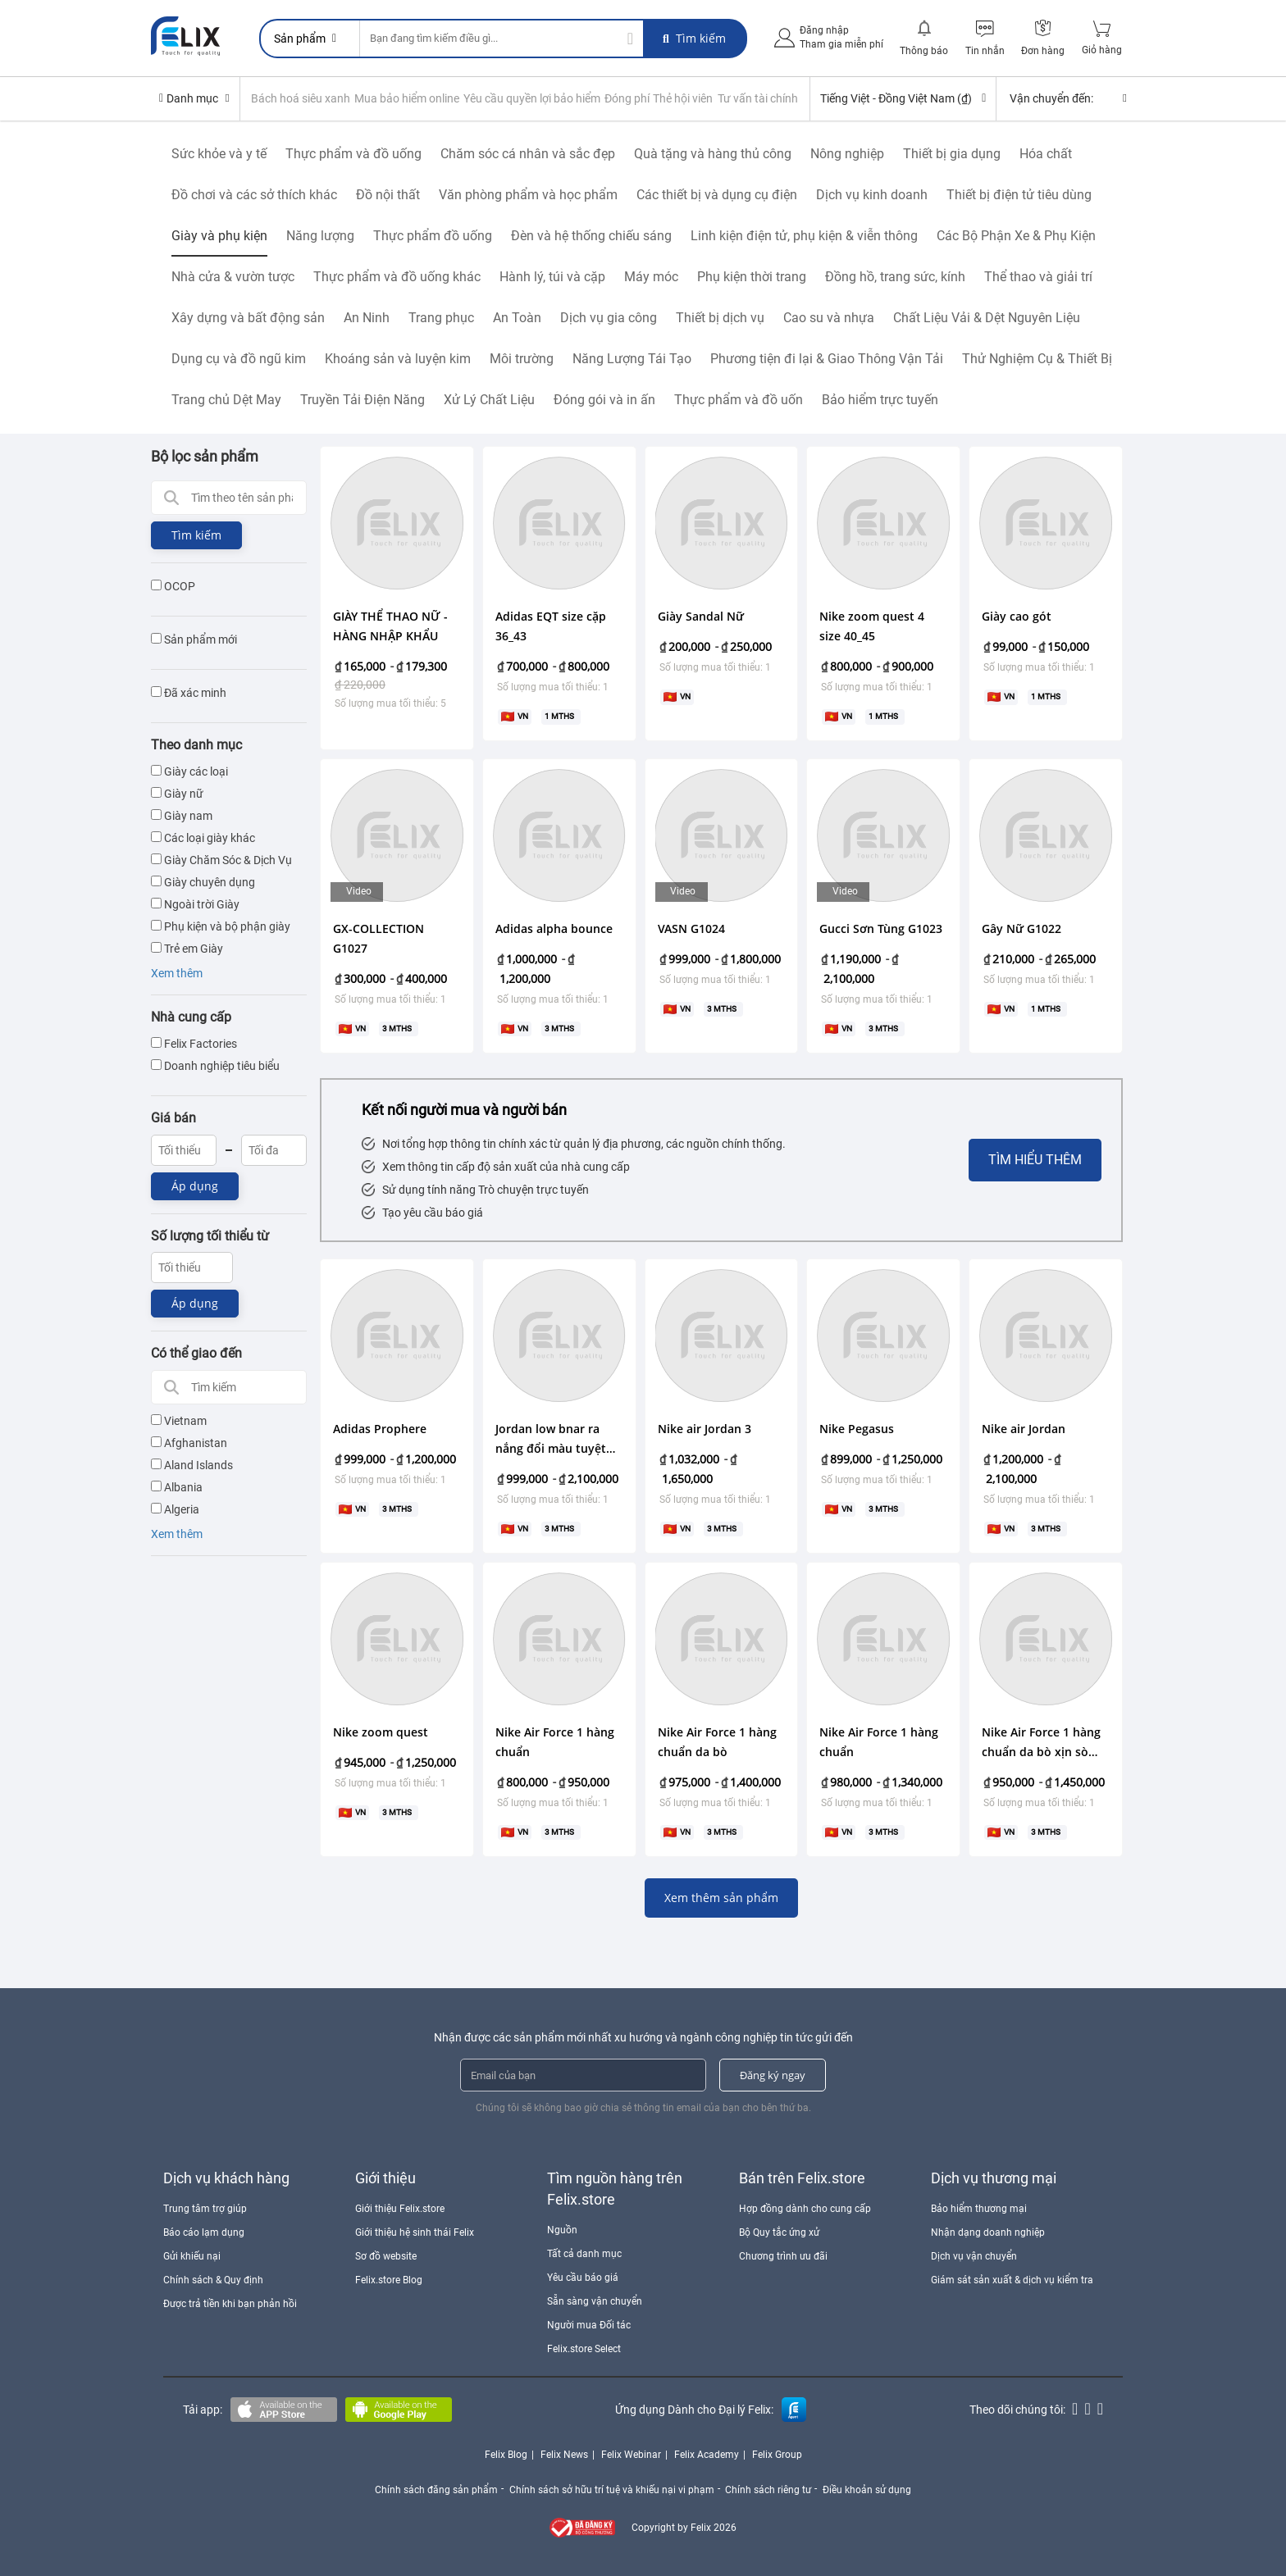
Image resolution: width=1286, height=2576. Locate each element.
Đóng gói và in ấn (604, 399)
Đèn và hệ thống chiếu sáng (591, 235)
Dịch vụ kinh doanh (872, 194)
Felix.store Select (584, 2349)
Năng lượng (320, 235)
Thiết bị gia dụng (952, 153)
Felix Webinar (631, 2454)
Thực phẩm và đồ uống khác (397, 276)
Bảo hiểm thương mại (979, 2208)
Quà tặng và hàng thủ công (712, 153)
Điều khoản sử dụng (870, 2488)
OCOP (173, 585)
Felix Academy (706, 2454)
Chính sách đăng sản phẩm (433, 2488)
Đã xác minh (188, 692)
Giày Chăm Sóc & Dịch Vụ (221, 859)
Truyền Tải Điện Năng (362, 399)
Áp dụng (194, 1185)
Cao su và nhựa (828, 317)
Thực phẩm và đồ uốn (738, 399)
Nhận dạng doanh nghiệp (988, 2231)
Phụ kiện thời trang (751, 276)
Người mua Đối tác (589, 2324)
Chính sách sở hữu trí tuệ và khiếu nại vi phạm (611, 2488)
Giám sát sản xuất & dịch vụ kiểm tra (1012, 2280)
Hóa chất (1045, 153)
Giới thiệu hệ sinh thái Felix (414, 2231)
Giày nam (181, 814)
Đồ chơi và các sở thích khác (254, 194)
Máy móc (651, 276)
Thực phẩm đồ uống (432, 235)
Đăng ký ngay (772, 2074)
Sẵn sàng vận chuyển (594, 2300)
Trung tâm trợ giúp (205, 2208)
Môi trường (522, 358)
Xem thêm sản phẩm (721, 1897)
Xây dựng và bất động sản (248, 317)
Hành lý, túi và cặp (552, 276)
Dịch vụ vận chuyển (974, 2255)
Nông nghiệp (847, 153)
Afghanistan (189, 1443)
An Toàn (517, 317)
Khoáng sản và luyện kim (398, 358)
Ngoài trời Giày (195, 903)
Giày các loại (189, 770)
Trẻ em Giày (187, 947)
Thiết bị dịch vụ (720, 317)
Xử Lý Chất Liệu (489, 399)
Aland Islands (192, 1465)
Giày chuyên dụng (203, 881)
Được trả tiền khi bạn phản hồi (230, 2304)
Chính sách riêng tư (770, 2488)
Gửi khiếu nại (192, 2255)
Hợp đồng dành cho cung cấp (805, 2208)
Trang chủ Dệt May (226, 399)
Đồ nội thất (388, 194)
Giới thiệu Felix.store (400, 2208)
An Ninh (367, 317)
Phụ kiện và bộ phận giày (220, 925)
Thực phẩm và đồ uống (353, 153)
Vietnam (179, 1420)
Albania (177, 1487)
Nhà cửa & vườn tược (232, 276)
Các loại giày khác (203, 837)
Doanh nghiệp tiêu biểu (215, 1065)
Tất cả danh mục (584, 2253)
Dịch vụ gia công (608, 317)
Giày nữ (177, 792)
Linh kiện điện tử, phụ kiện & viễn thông (804, 235)
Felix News (564, 2454)
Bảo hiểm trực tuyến (880, 399)
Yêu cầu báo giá (582, 2276)
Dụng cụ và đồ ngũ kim (238, 358)
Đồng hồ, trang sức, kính (895, 276)
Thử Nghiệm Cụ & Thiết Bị (1037, 358)
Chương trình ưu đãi (783, 2255)
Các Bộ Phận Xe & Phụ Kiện (1016, 235)
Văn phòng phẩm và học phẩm (528, 194)
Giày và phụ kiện (219, 235)
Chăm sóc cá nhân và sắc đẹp (527, 153)
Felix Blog (506, 2454)
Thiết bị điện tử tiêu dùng (1019, 194)
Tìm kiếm (694, 38)
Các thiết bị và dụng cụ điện (716, 194)
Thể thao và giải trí (1038, 276)
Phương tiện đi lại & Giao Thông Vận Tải (826, 358)
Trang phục (441, 317)
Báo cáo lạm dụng (203, 2231)
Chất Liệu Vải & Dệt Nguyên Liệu (986, 317)
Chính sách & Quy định (213, 2280)
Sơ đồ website (386, 2255)
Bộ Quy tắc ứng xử (779, 2231)
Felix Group (777, 2454)
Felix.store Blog (388, 2280)
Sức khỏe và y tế (219, 153)
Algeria (175, 1509)
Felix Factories (194, 1042)
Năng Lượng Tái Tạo (631, 358)
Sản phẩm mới (194, 638)
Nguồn (562, 2229)
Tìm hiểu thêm (1035, 1159)
